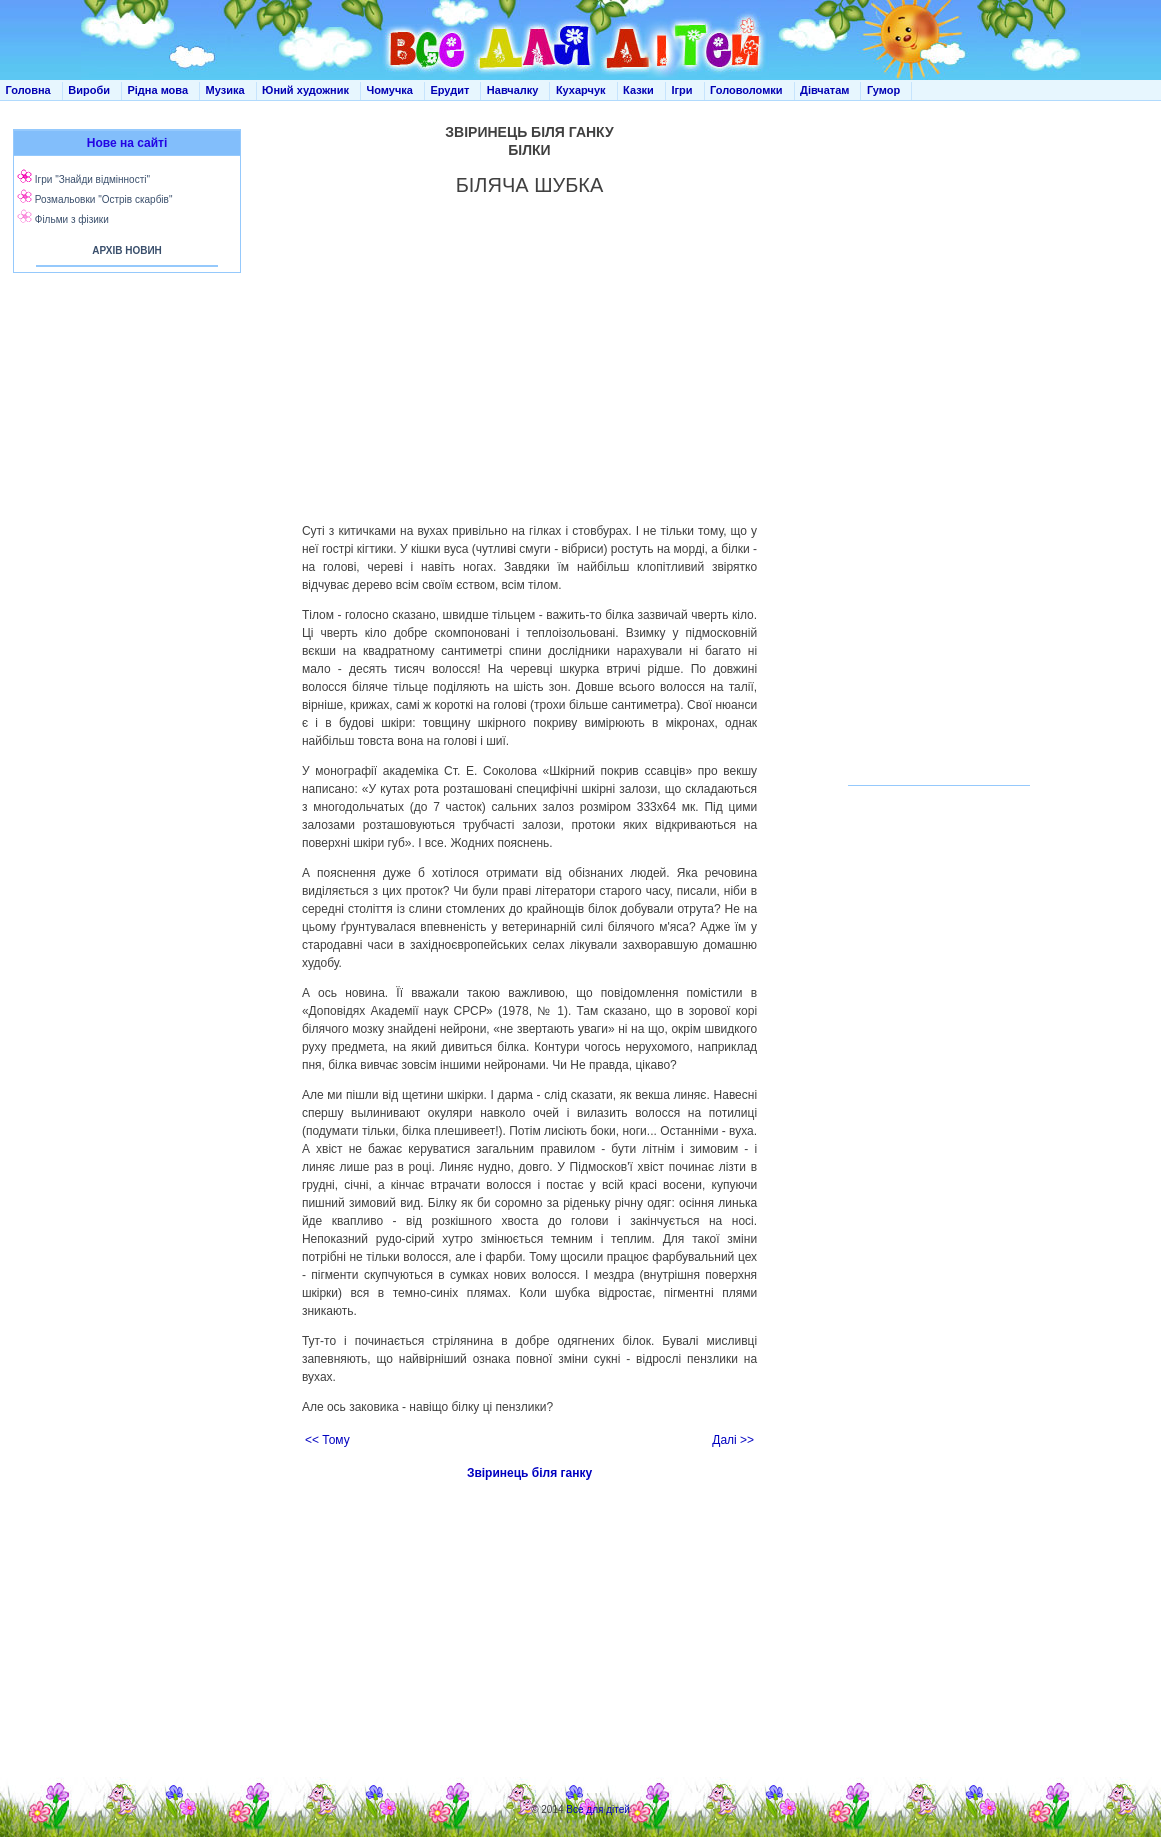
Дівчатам (824, 90)
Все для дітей (598, 1809)
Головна (28, 90)
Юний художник (305, 90)
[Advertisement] (123, 480)
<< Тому (327, 1440)
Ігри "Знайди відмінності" (92, 179)
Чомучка (390, 90)
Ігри (681, 90)
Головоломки (746, 90)
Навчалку (513, 90)
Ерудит (449, 90)
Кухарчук (581, 90)
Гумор (883, 90)
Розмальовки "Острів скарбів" (104, 199)
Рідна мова (157, 90)
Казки (638, 90)
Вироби (89, 90)
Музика (225, 90)
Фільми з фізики (72, 219)
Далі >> (733, 1440)
